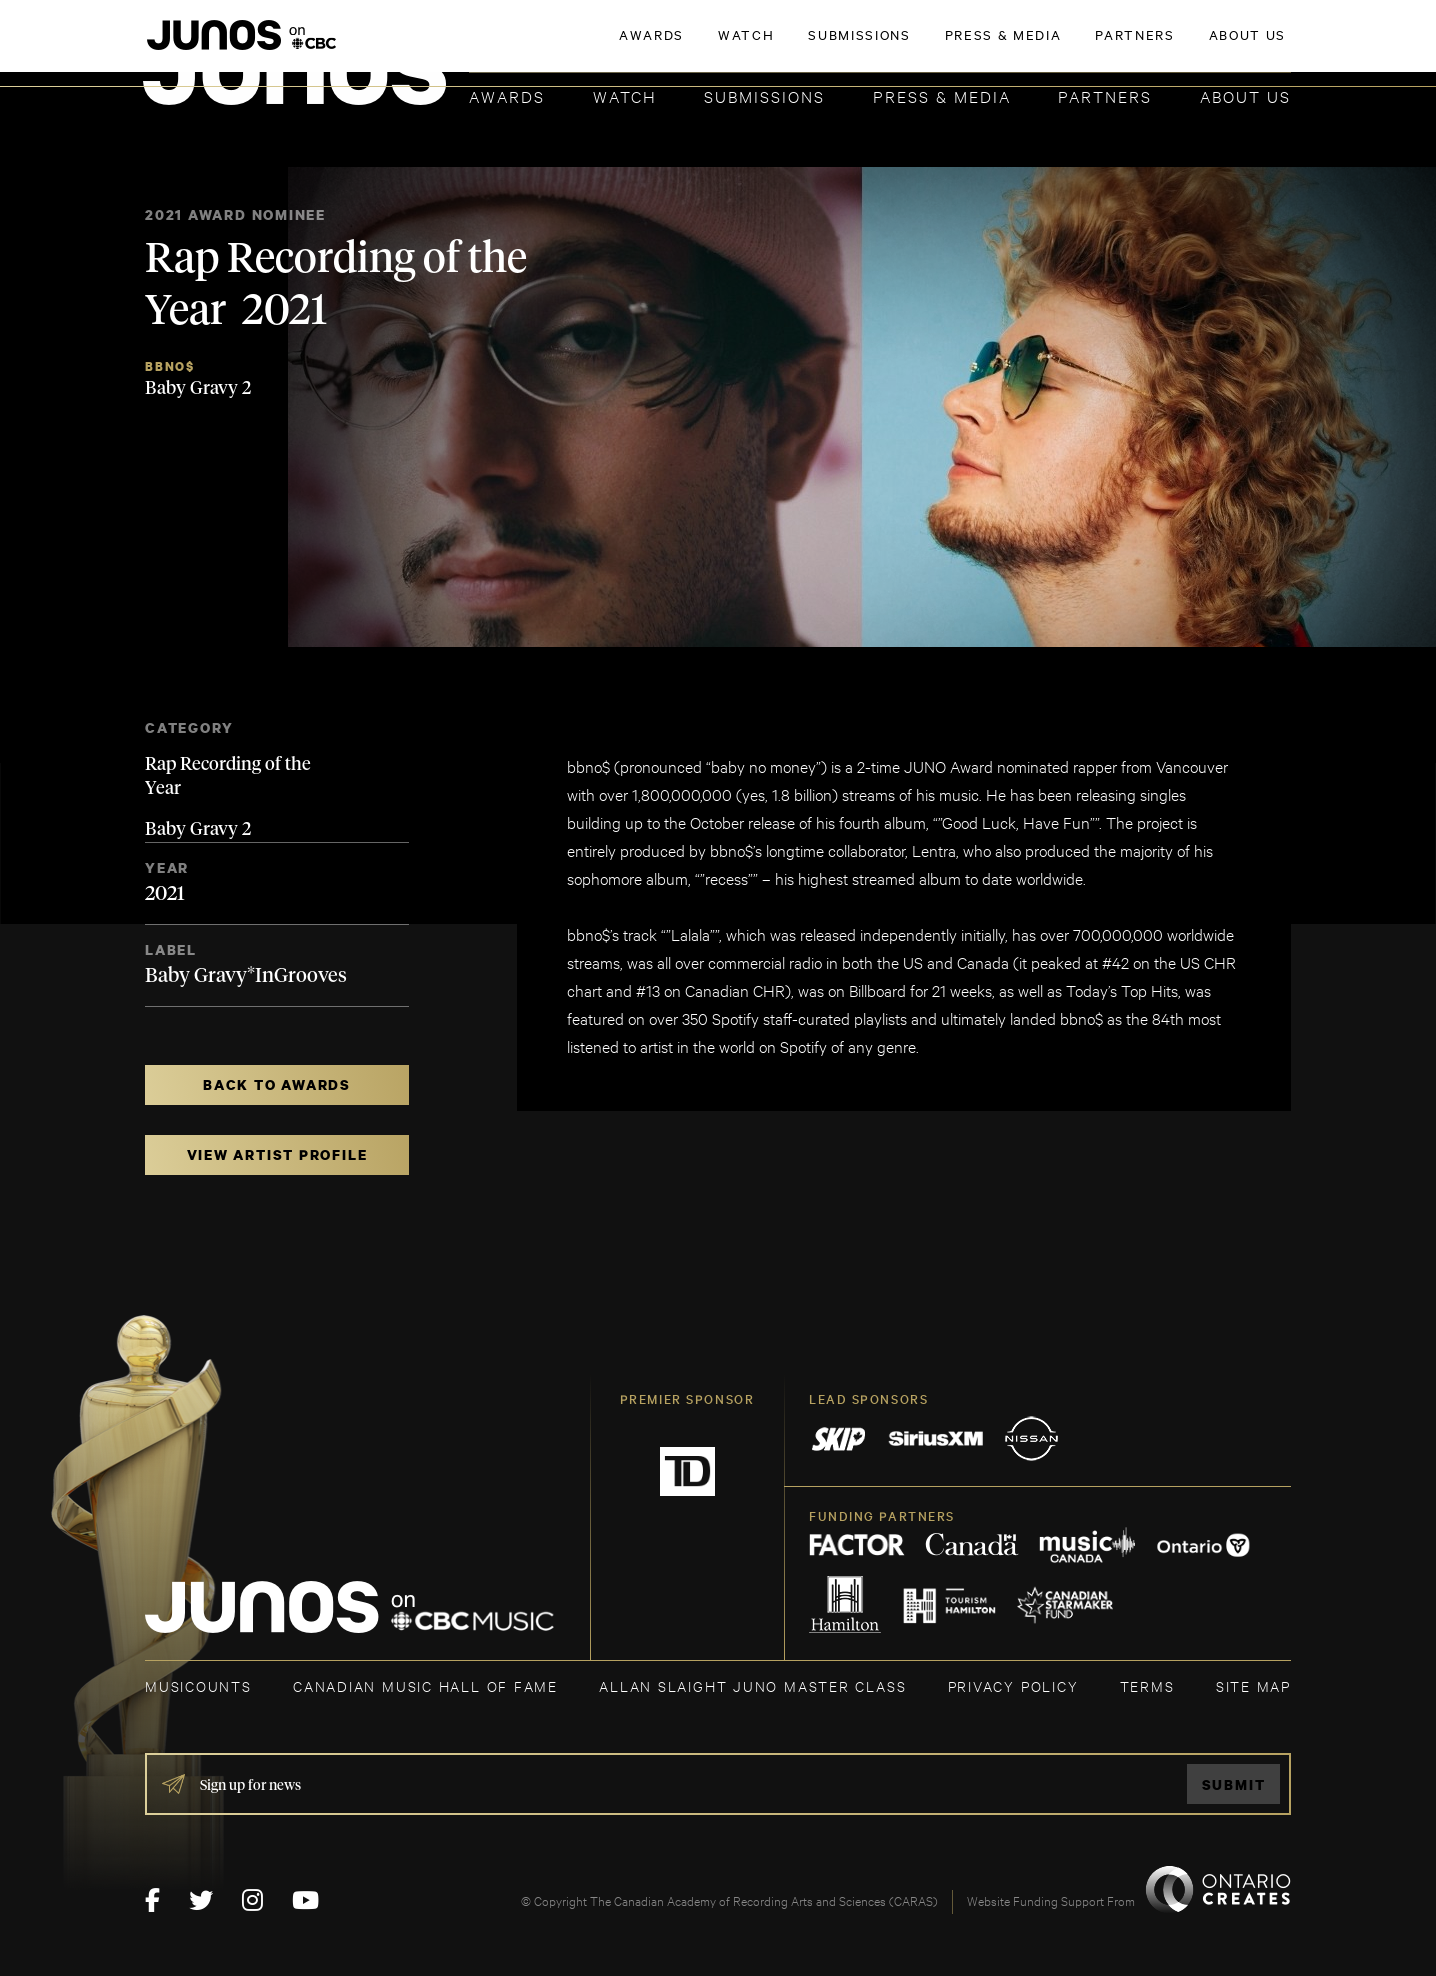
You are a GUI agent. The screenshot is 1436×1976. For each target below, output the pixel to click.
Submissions (764, 95)
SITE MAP (1253, 1685)
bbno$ (170, 366)
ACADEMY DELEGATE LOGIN (1196, 47)
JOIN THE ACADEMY (1012, 47)
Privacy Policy (1013, 1685)
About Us (1245, 95)
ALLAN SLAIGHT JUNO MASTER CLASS (752, 1685)
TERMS (1147, 1685)
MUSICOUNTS (198, 1685)
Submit (1234, 1784)
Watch (625, 95)
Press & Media (942, 95)
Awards (507, 95)
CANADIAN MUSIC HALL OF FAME (425, 1685)
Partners (1105, 95)
